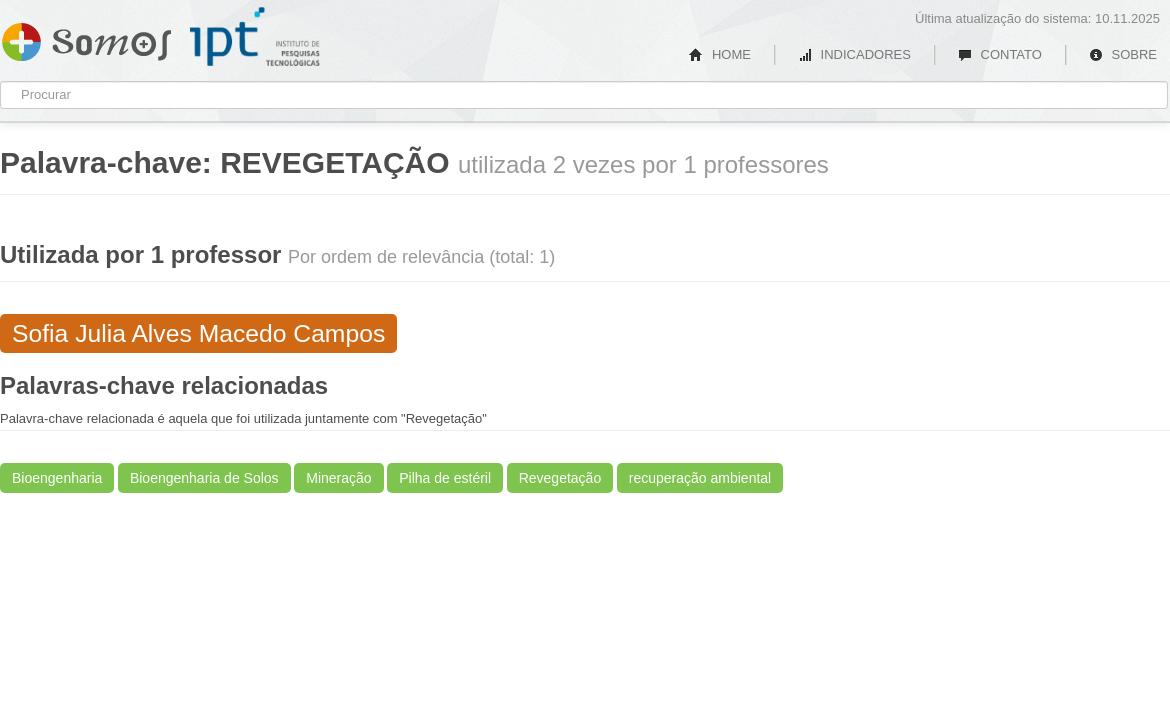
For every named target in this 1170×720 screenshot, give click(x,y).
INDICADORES (854, 54)
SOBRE (1123, 54)
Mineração (338, 478)
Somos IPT (86, 38)
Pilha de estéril (445, 478)
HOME (720, 54)
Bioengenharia (57, 478)
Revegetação (560, 478)
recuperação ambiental (700, 478)
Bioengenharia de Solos (204, 478)
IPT (255, 37)
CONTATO (1000, 54)
